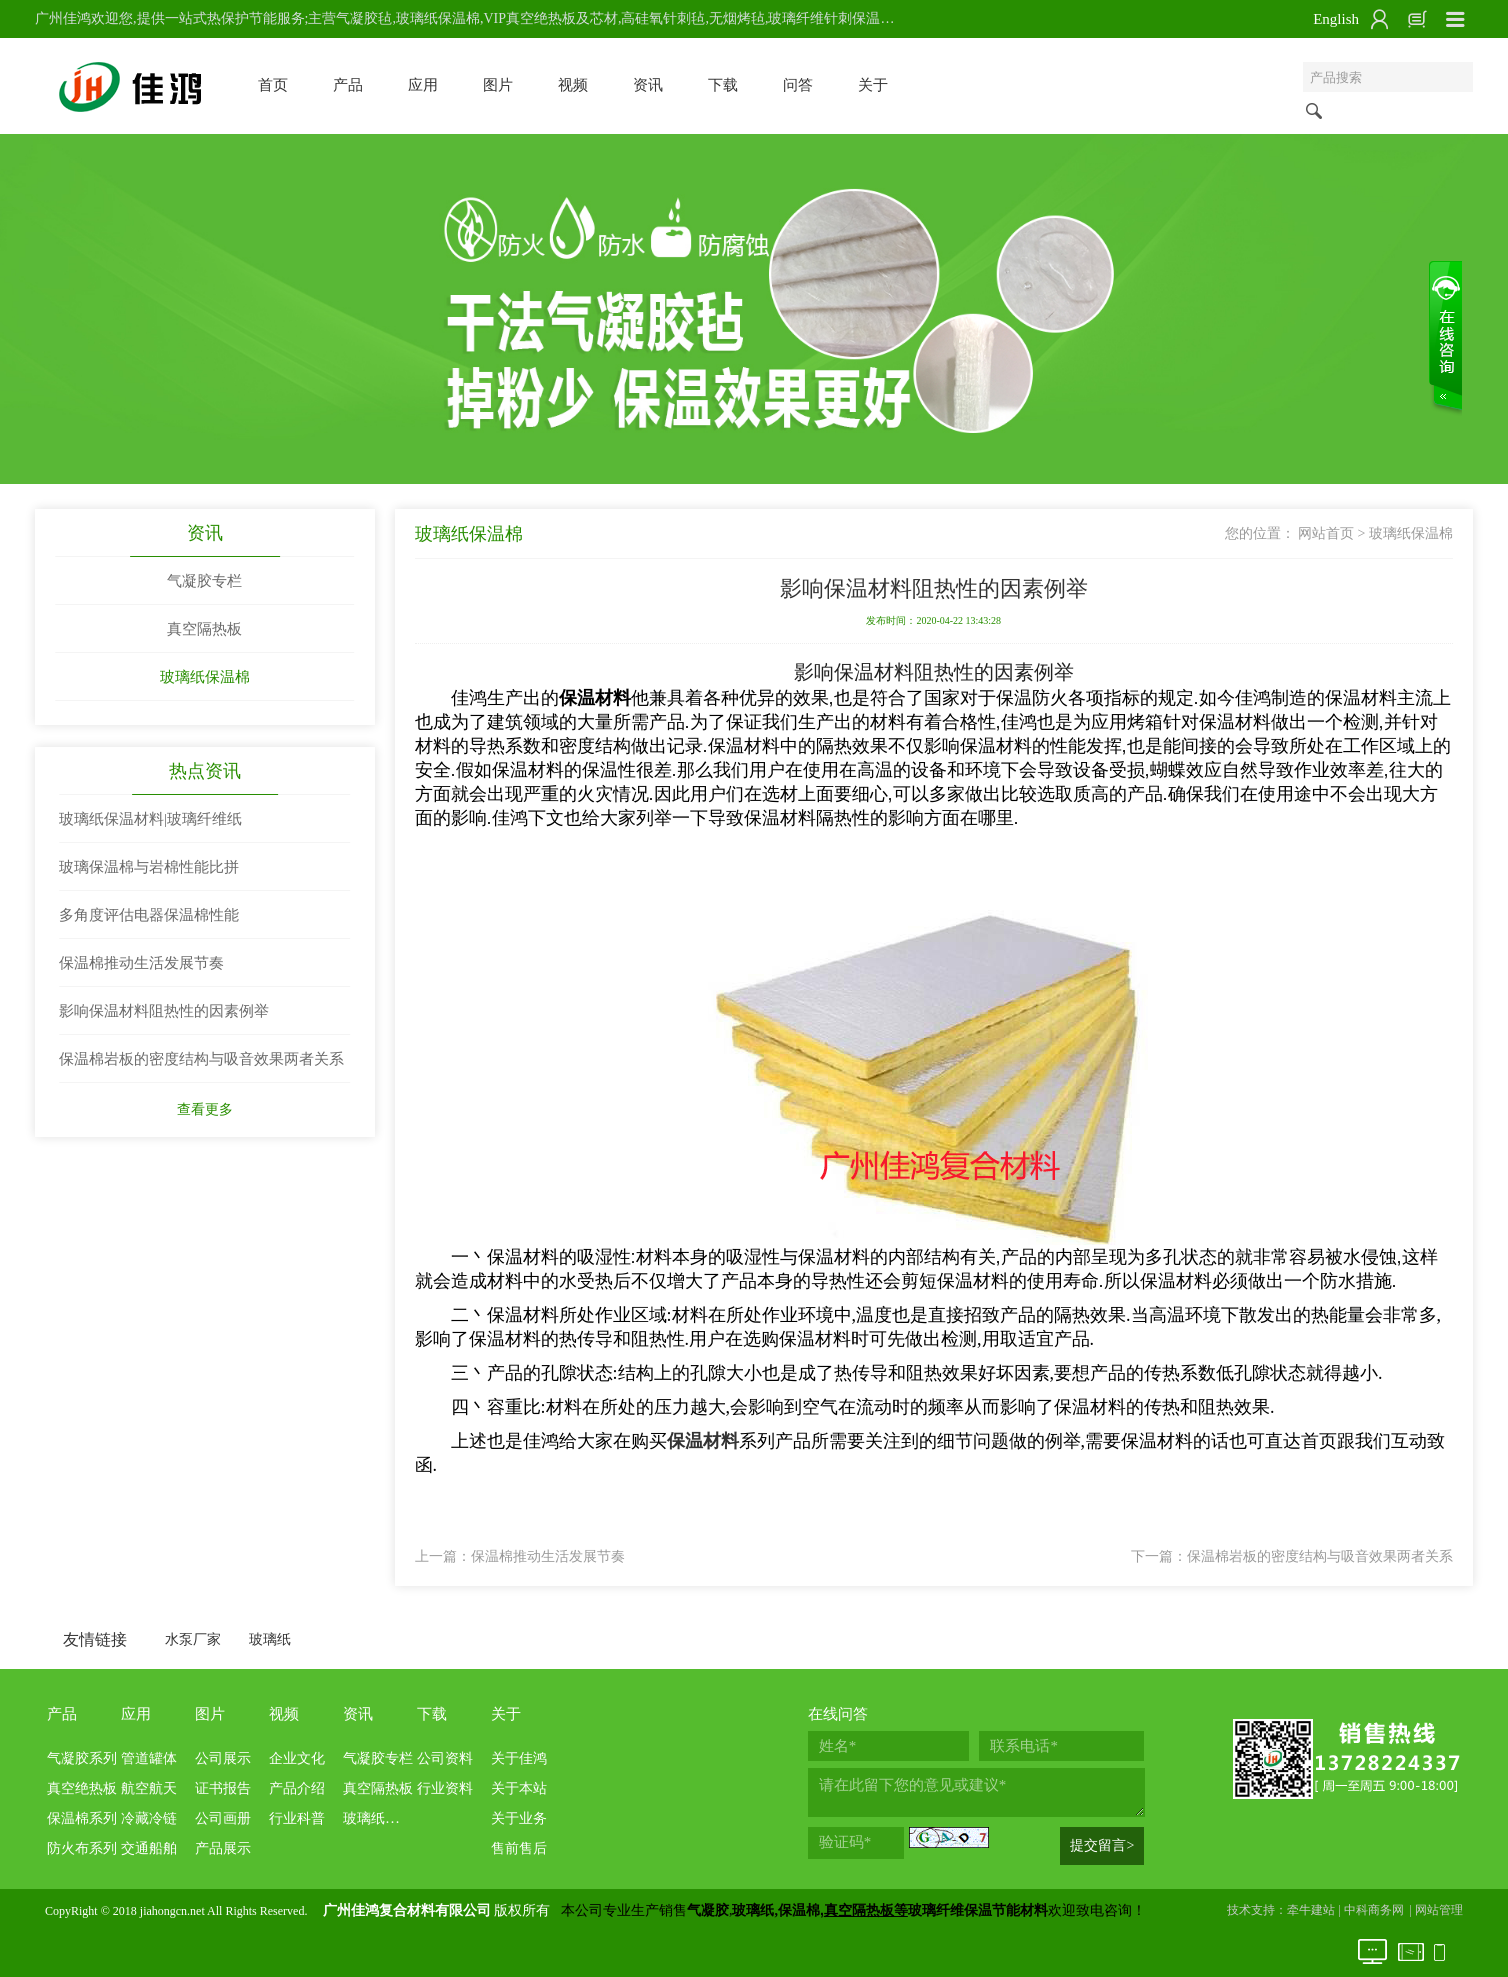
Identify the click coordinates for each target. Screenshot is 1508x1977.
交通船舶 (149, 1848)
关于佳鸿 (519, 1758)
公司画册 (223, 1818)
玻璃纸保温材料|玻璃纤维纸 (150, 819)
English (1336, 19)
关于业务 (519, 1818)
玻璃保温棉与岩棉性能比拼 (149, 867)
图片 (498, 85)
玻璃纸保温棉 (205, 677)
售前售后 (519, 1848)
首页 (273, 85)
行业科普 (297, 1818)
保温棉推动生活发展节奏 (548, 1556)
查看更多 (205, 1109)
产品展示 (223, 1848)
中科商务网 (1374, 1910)
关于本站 (519, 1788)
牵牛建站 (1311, 1910)
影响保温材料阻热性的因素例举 (164, 1011)
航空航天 (149, 1788)
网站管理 (1439, 1910)
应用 (423, 85)
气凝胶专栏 (204, 581)
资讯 (648, 85)
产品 (348, 85)
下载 (723, 85)
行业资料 (445, 1788)
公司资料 (445, 1758)
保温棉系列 (82, 1818)
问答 (798, 85)
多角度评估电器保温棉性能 (149, 915)
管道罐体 (149, 1758)
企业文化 (297, 1758)
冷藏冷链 (149, 1818)
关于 (873, 85)
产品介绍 (297, 1788)
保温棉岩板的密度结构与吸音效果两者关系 (1320, 1556)
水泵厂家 (193, 1639)
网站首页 (1326, 533)
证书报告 (223, 1788)
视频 (573, 85)
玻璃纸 (270, 1639)
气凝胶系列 (82, 1758)
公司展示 (223, 1758)
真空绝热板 (82, 1788)
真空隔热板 (204, 629)
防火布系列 (82, 1848)
